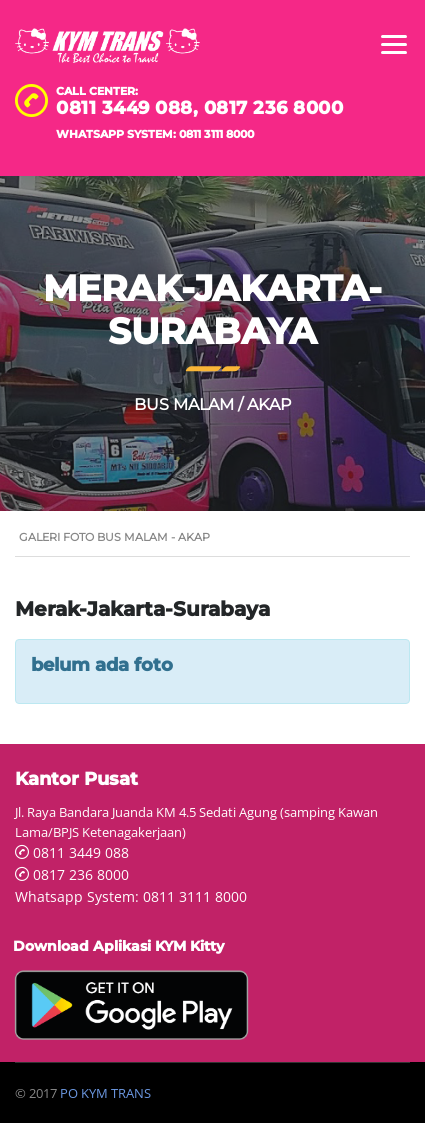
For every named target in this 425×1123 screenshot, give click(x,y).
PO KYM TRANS (105, 1093)
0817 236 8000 (274, 108)
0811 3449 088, (130, 108)
